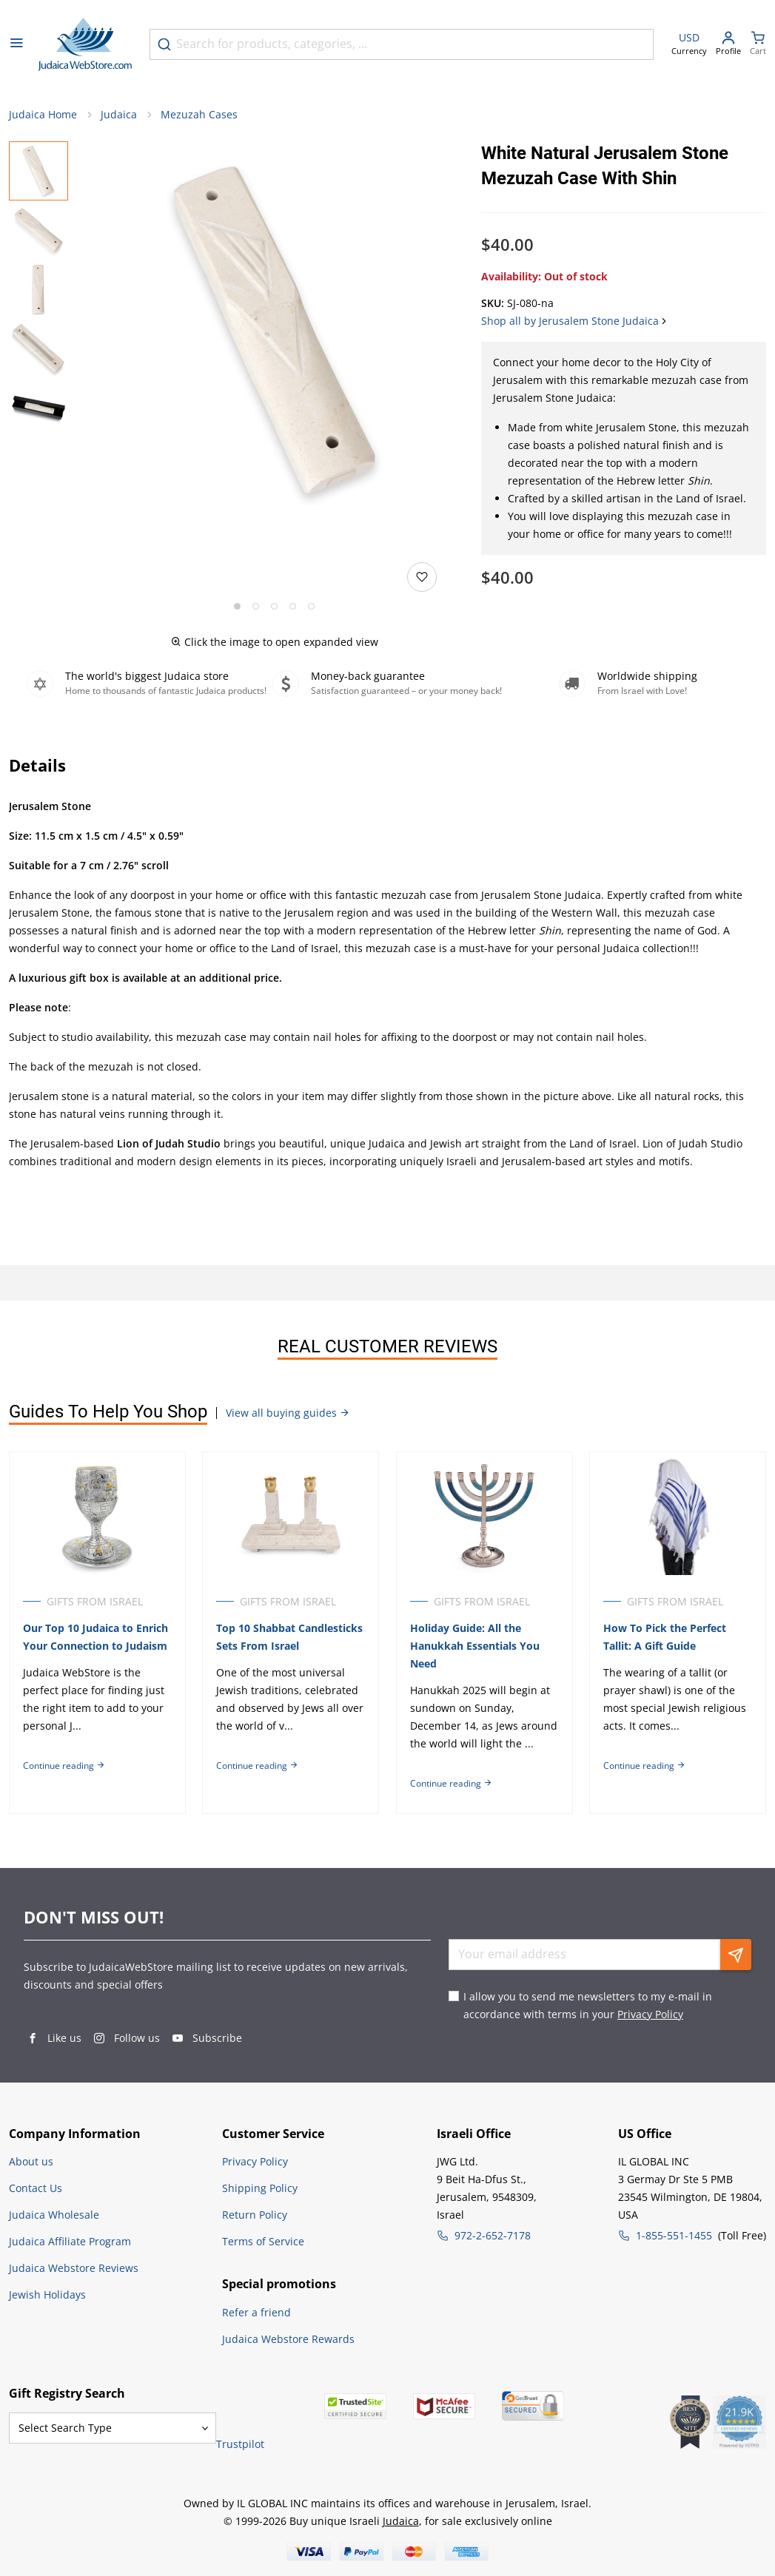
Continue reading (64, 1765)
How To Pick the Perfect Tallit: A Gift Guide (665, 1637)
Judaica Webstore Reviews (73, 2268)
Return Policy (254, 2215)
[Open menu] (16, 44)
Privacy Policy (650, 2014)
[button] (274, 330)
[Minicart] (758, 44)
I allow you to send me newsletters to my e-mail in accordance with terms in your (587, 2005)
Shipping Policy (260, 2188)
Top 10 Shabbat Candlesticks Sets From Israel (290, 1637)
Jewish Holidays (47, 2294)
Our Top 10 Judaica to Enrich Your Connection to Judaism (95, 1637)
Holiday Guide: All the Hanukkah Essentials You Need (475, 1645)
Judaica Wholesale (54, 2215)
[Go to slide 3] (274, 607)
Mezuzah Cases (199, 115)
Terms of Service (263, 2241)
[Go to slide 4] (292, 607)
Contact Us (35, 2188)
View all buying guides (288, 1413)
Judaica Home (43, 115)
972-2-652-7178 (492, 2235)
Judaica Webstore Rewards (288, 2339)
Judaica (119, 115)
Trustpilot (240, 2444)
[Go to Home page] (85, 44)
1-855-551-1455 (674, 2235)
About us (31, 2161)
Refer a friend (256, 2312)
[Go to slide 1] (237, 607)
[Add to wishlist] (422, 578)
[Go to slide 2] (255, 607)
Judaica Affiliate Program (70, 2241)
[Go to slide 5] (311, 607)
